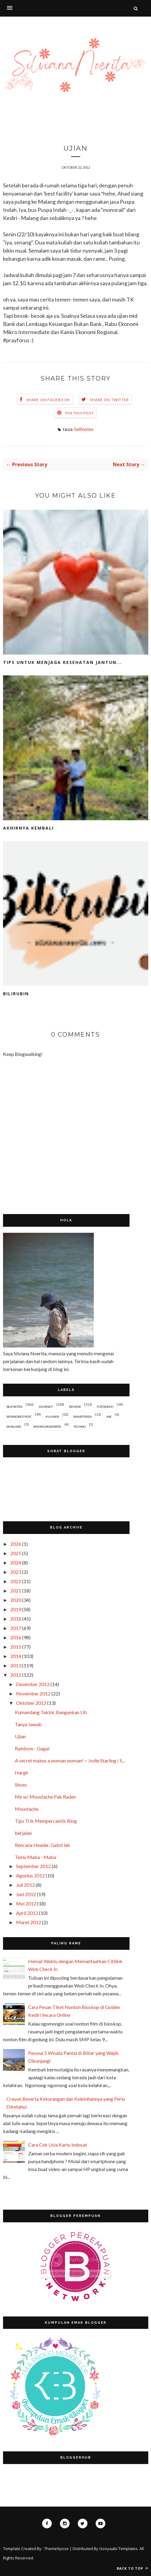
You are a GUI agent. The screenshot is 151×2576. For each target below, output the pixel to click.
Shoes (21, 1784)
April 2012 (27, 1913)
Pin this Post (79, 413)
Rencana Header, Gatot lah (42, 1845)
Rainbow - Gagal (32, 1748)
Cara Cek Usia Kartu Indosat (57, 2144)
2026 (15, 1544)
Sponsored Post (18, 1416)
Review (75, 1406)
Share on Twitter (109, 399)
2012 (15, 1675)
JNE (109, 1416)
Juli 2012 (25, 1885)
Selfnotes (84, 429)
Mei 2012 (26, 1903)
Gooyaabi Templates (118, 2548)
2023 (15, 1572)
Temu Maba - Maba (35, 1857)
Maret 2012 (28, 1922)
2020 (15, 1600)
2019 (15, 1609)
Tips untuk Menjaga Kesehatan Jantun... (62, 662)
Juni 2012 (26, 1894)
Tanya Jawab (28, 1724)
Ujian (20, 1736)
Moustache (26, 1809)
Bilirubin (16, 993)
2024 (15, 1562)
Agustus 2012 (30, 1875)
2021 (15, 1590)
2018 (15, 1618)
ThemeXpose (56, 2548)
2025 (15, 1553)
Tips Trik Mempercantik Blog (46, 1821)
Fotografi (105, 1406)
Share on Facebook (48, 399)
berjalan (23, 1833)
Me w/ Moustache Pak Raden (45, 1797)
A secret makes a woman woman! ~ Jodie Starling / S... (70, 1760)
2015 (15, 1647)
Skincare (13, 1426)
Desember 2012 (33, 1684)
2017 (15, 1628)
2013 (15, 1665)
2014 (15, 1656)
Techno (80, 1426)
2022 (15, 1581)
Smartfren (82, 1416)
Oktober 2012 (31, 1703)
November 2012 (33, 1693)
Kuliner (52, 1416)
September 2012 (33, 1866)
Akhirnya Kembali (28, 828)
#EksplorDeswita (47, 1426)
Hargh (21, 1772)
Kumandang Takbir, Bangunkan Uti (51, 1712)
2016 (15, 1637)
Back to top (132, 2568)
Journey (45, 1406)
